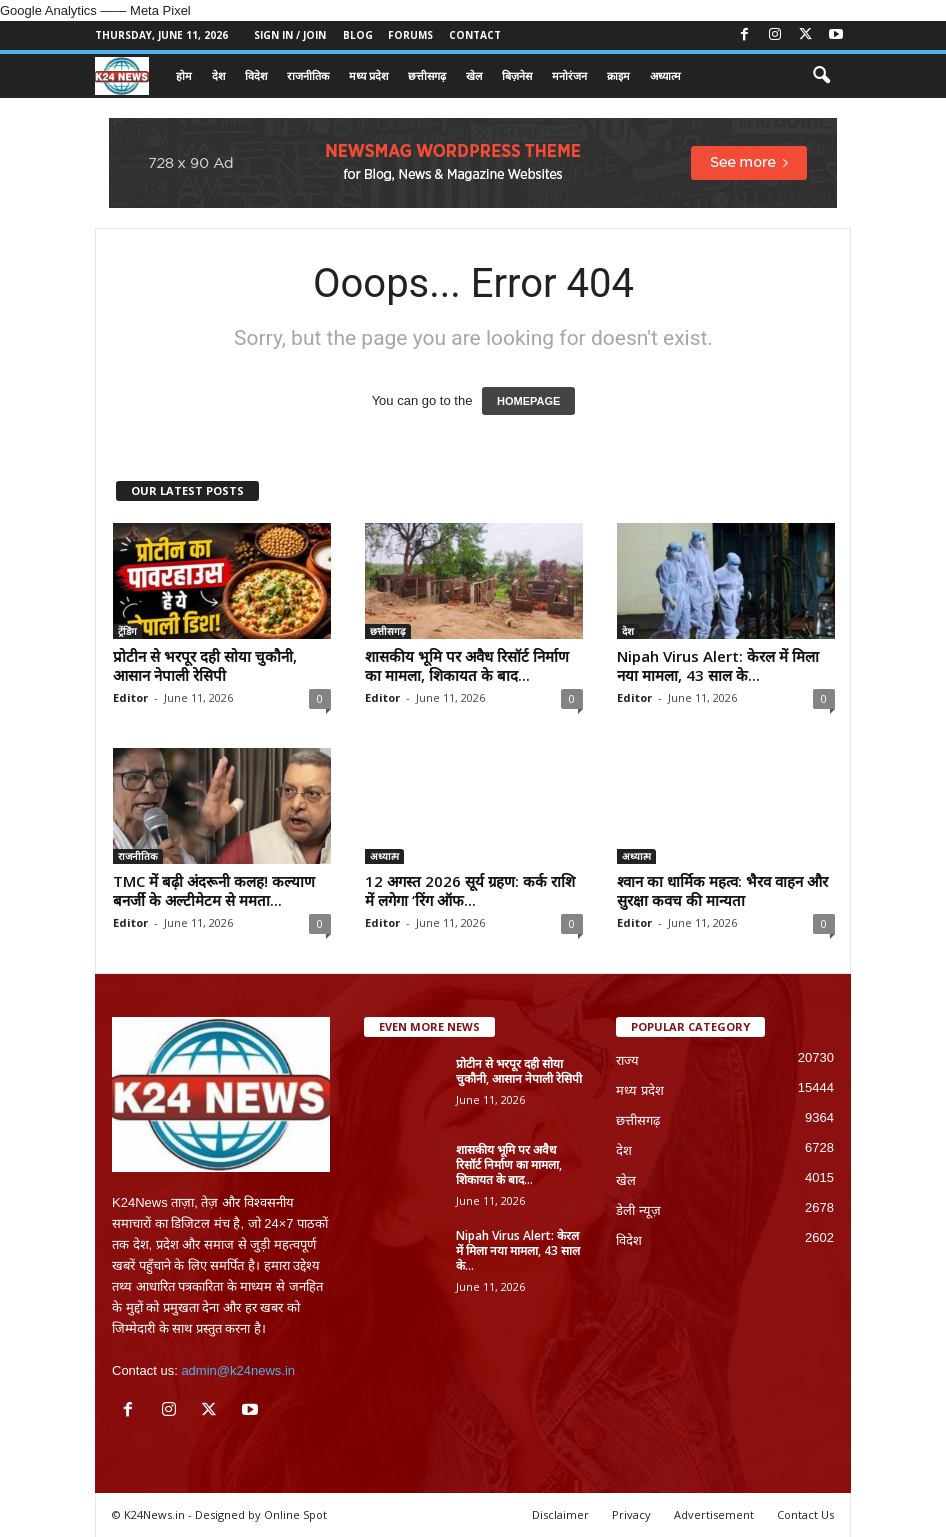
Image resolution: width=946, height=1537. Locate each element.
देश (218, 75)
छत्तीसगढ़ (427, 75)
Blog (358, 35)
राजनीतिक (308, 75)
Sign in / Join (290, 35)
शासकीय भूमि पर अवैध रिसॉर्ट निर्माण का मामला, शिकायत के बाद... (467, 665)
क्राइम (618, 75)
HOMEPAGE (528, 401)
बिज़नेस (517, 75)
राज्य (627, 1060)
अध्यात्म (665, 75)
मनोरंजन (569, 75)
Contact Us (805, 1514)
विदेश (256, 75)
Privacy (631, 1514)
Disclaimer (560, 1514)
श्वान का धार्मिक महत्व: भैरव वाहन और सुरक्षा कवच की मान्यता (722, 890)
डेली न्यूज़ (638, 1210)
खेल (474, 75)
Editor (130, 697)
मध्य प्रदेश (368, 75)
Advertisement (714, 1514)
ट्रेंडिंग (127, 631)
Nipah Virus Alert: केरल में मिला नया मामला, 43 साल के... (718, 665)
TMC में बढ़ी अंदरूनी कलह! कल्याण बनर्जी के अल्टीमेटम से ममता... (214, 890)
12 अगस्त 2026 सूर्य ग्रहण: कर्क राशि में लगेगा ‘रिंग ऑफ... (470, 890)
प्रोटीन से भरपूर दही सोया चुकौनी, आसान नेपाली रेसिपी (205, 665)
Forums (410, 35)
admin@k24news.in (238, 1370)
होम (184, 75)
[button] (821, 76)
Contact (475, 35)
